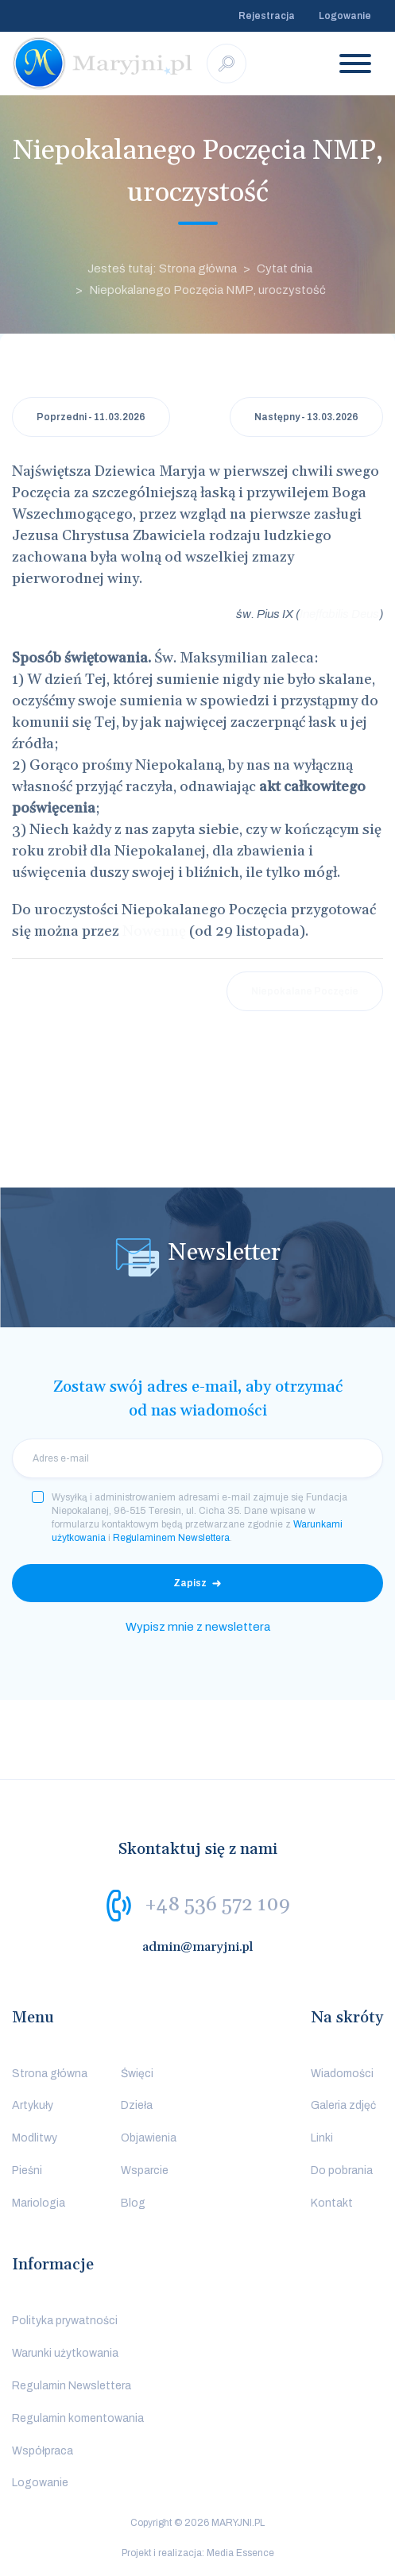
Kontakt (332, 2203)
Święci (137, 2074)
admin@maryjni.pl (198, 1947)
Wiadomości (342, 2074)
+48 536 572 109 (217, 1904)
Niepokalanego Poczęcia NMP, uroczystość (207, 290)
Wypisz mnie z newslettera (198, 1626)
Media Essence (240, 2553)
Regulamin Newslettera (71, 2386)
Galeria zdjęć (343, 2105)
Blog (133, 2203)
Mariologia (38, 2203)
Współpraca (42, 2451)
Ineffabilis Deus (339, 614)
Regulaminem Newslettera (171, 1537)
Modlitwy (34, 2138)
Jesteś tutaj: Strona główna (162, 268)
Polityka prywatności (65, 2321)
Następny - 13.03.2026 (306, 417)
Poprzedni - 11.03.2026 (91, 417)
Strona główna (49, 2074)
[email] (197, 1458)
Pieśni (27, 2170)
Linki (322, 2138)
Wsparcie (144, 2170)
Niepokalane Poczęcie (304, 991)
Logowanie (345, 15)
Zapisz (190, 1583)
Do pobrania (342, 2170)
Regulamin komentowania (78, 2418)
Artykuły (32, 2105)
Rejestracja (266, 15)
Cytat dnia (284, 268)
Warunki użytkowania (65, 2353)
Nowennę (154, 931)
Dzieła (137, 2105)
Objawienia (148, 2138)
